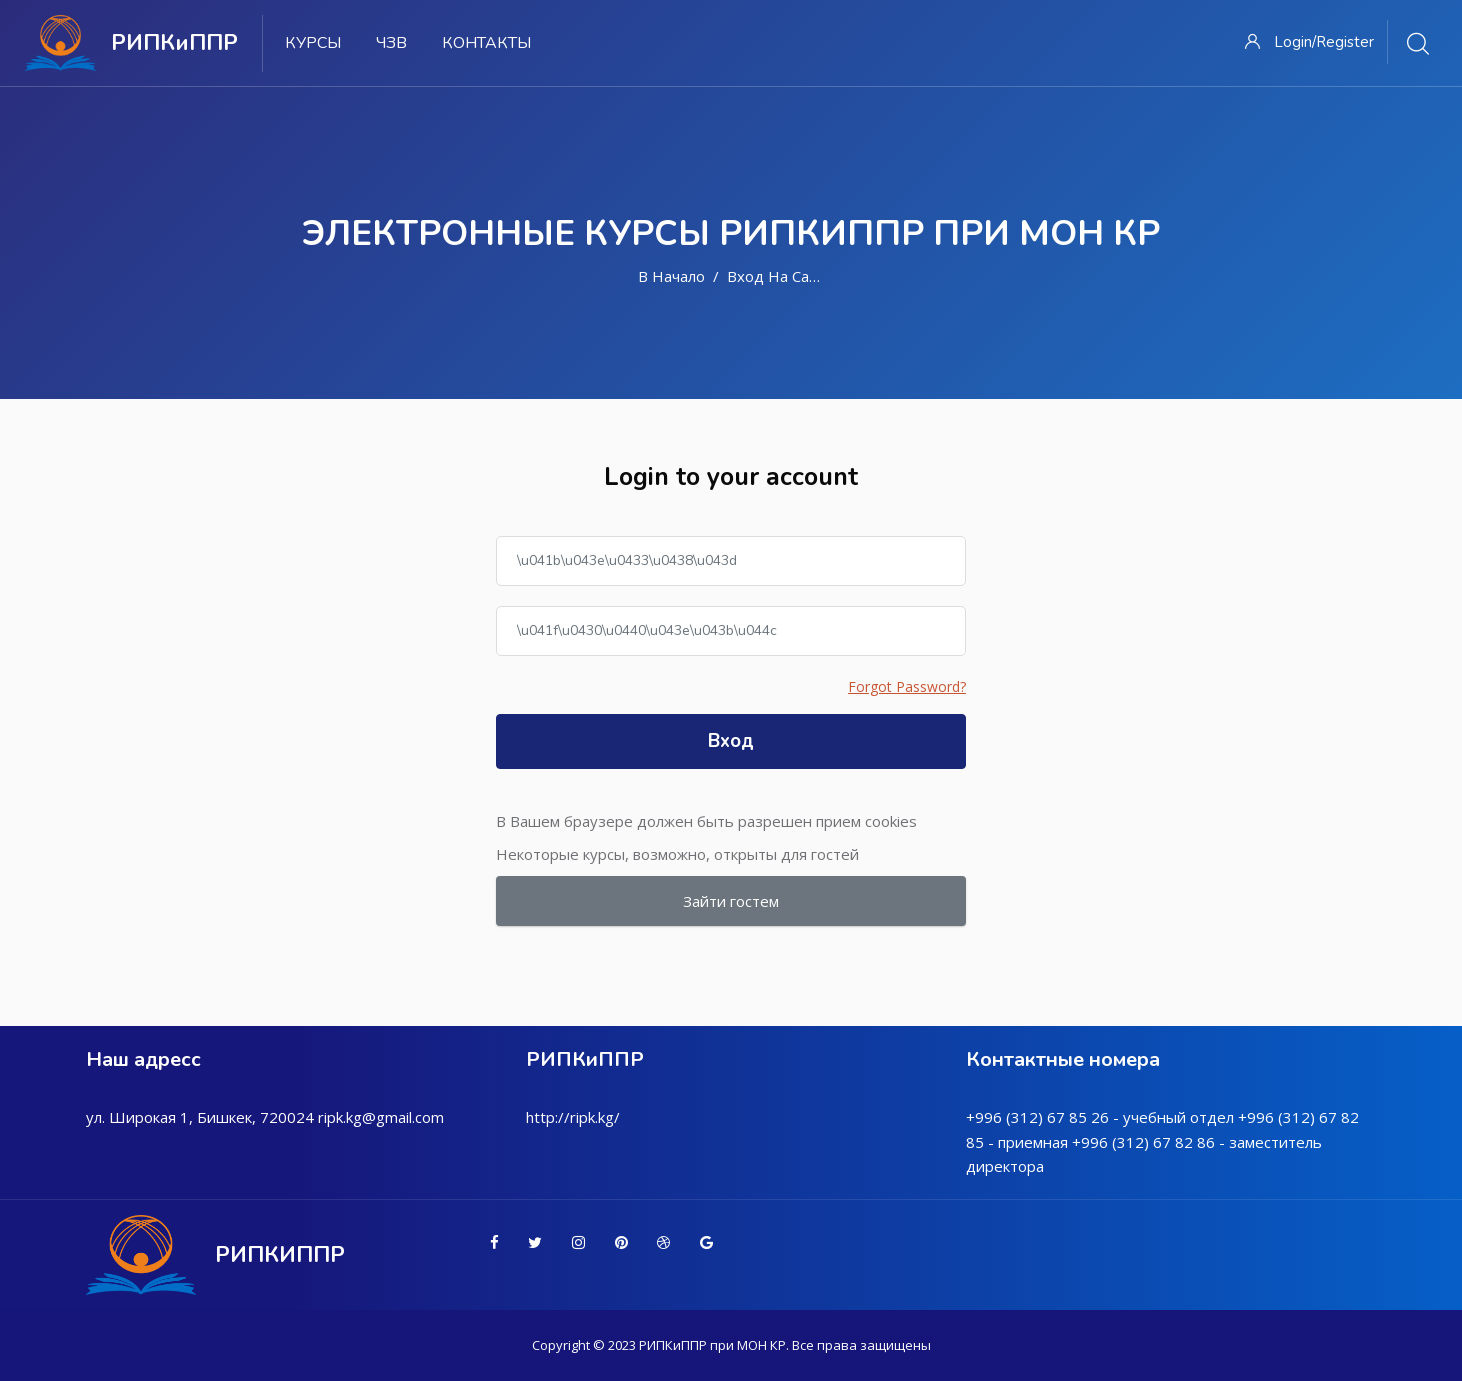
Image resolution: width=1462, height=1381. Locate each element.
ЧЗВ (391, 43)
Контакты (486, 43)
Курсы (313, 43)
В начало (671, 276)
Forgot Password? (907, 686)
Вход (731, 741)
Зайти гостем (731, 901)
